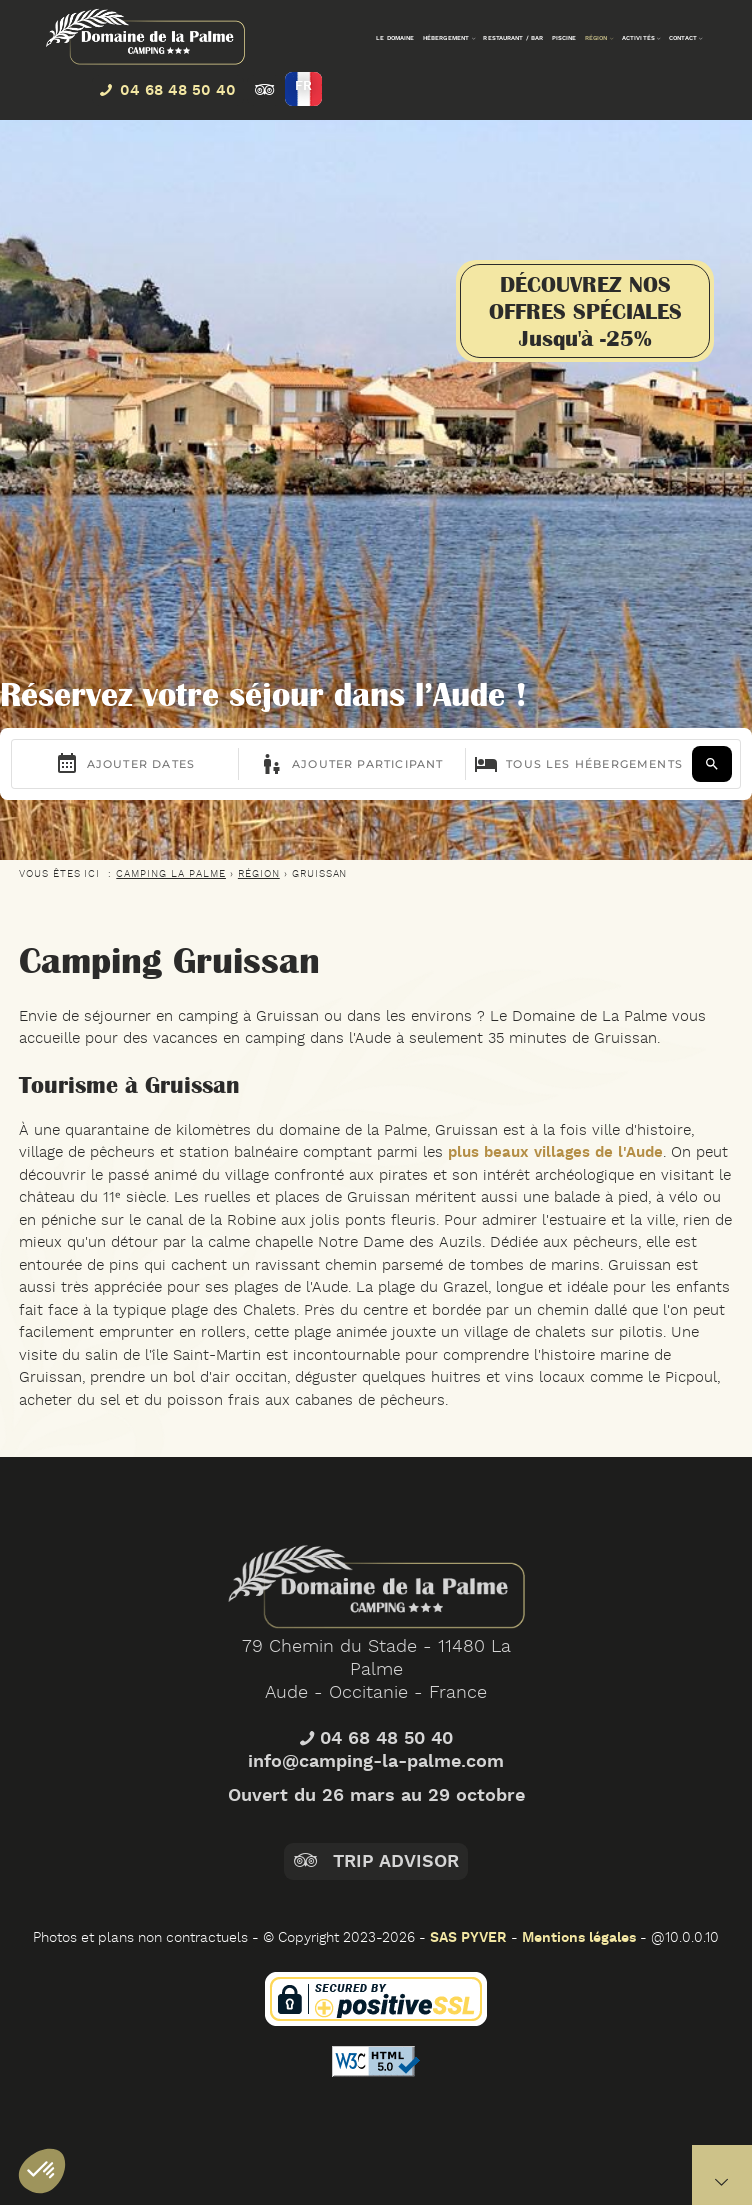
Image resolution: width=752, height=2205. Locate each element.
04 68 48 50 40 (376, 1808)
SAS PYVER (468, 1938)
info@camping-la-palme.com (376, 1831)
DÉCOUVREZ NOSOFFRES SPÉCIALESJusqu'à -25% (585, 311)
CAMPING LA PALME (171, 874)
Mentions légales (579, 1938)
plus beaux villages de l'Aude (553, 1152)
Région (259, 874)
